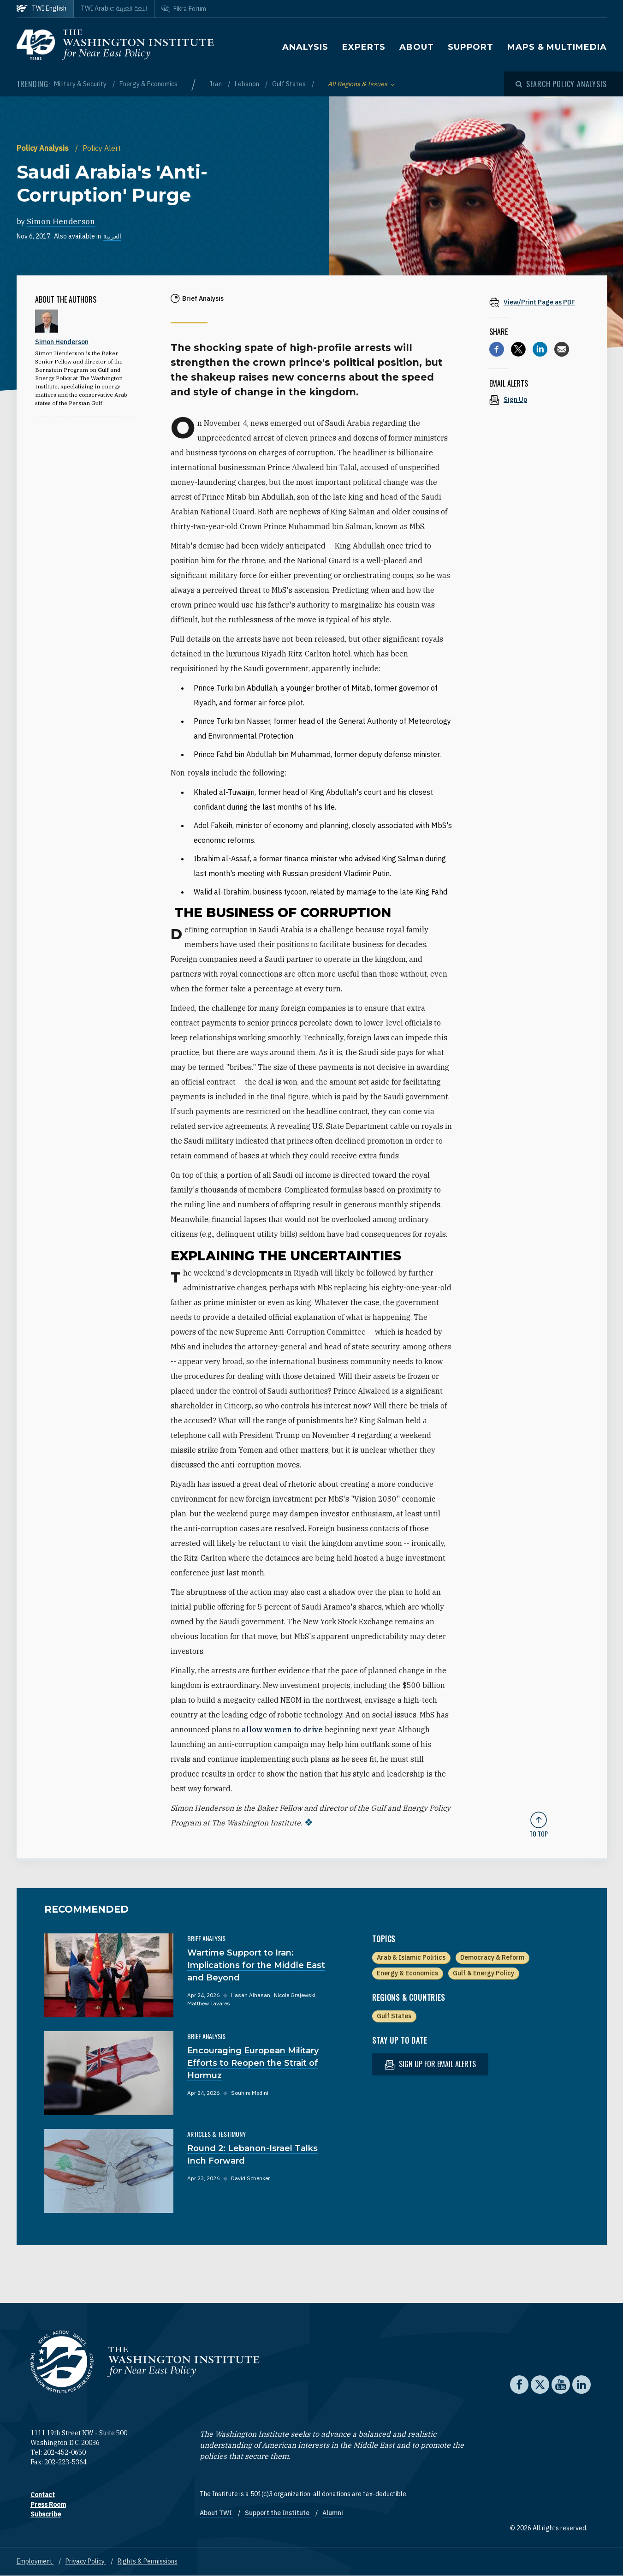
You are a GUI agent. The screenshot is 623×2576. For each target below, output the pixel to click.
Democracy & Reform (492, 1957)
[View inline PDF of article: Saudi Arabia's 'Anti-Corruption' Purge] (538, 302)
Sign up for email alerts (430, 2064)
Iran (216, 84)
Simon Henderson (61, 221)
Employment (35, 2561)
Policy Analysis (44, 148)
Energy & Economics (148, 84)
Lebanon (248, 84)
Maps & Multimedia (556, 47)
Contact (42, 2495)
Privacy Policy (85, 2561)
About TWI (216, 2513)
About (416, 47)
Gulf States (289, 84)
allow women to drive (282, 1729)
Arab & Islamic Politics (411, 1957)
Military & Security (81, 84)
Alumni (332, 2513)
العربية (112, 236)
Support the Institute (278, 2513)
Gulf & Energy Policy (483, 1973)
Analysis (305, 47)
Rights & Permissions (148, 2561)
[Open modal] (561, 83)
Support (470, 47)
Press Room (48, 2504)
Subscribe (45, 2514)
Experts (364, 47)
